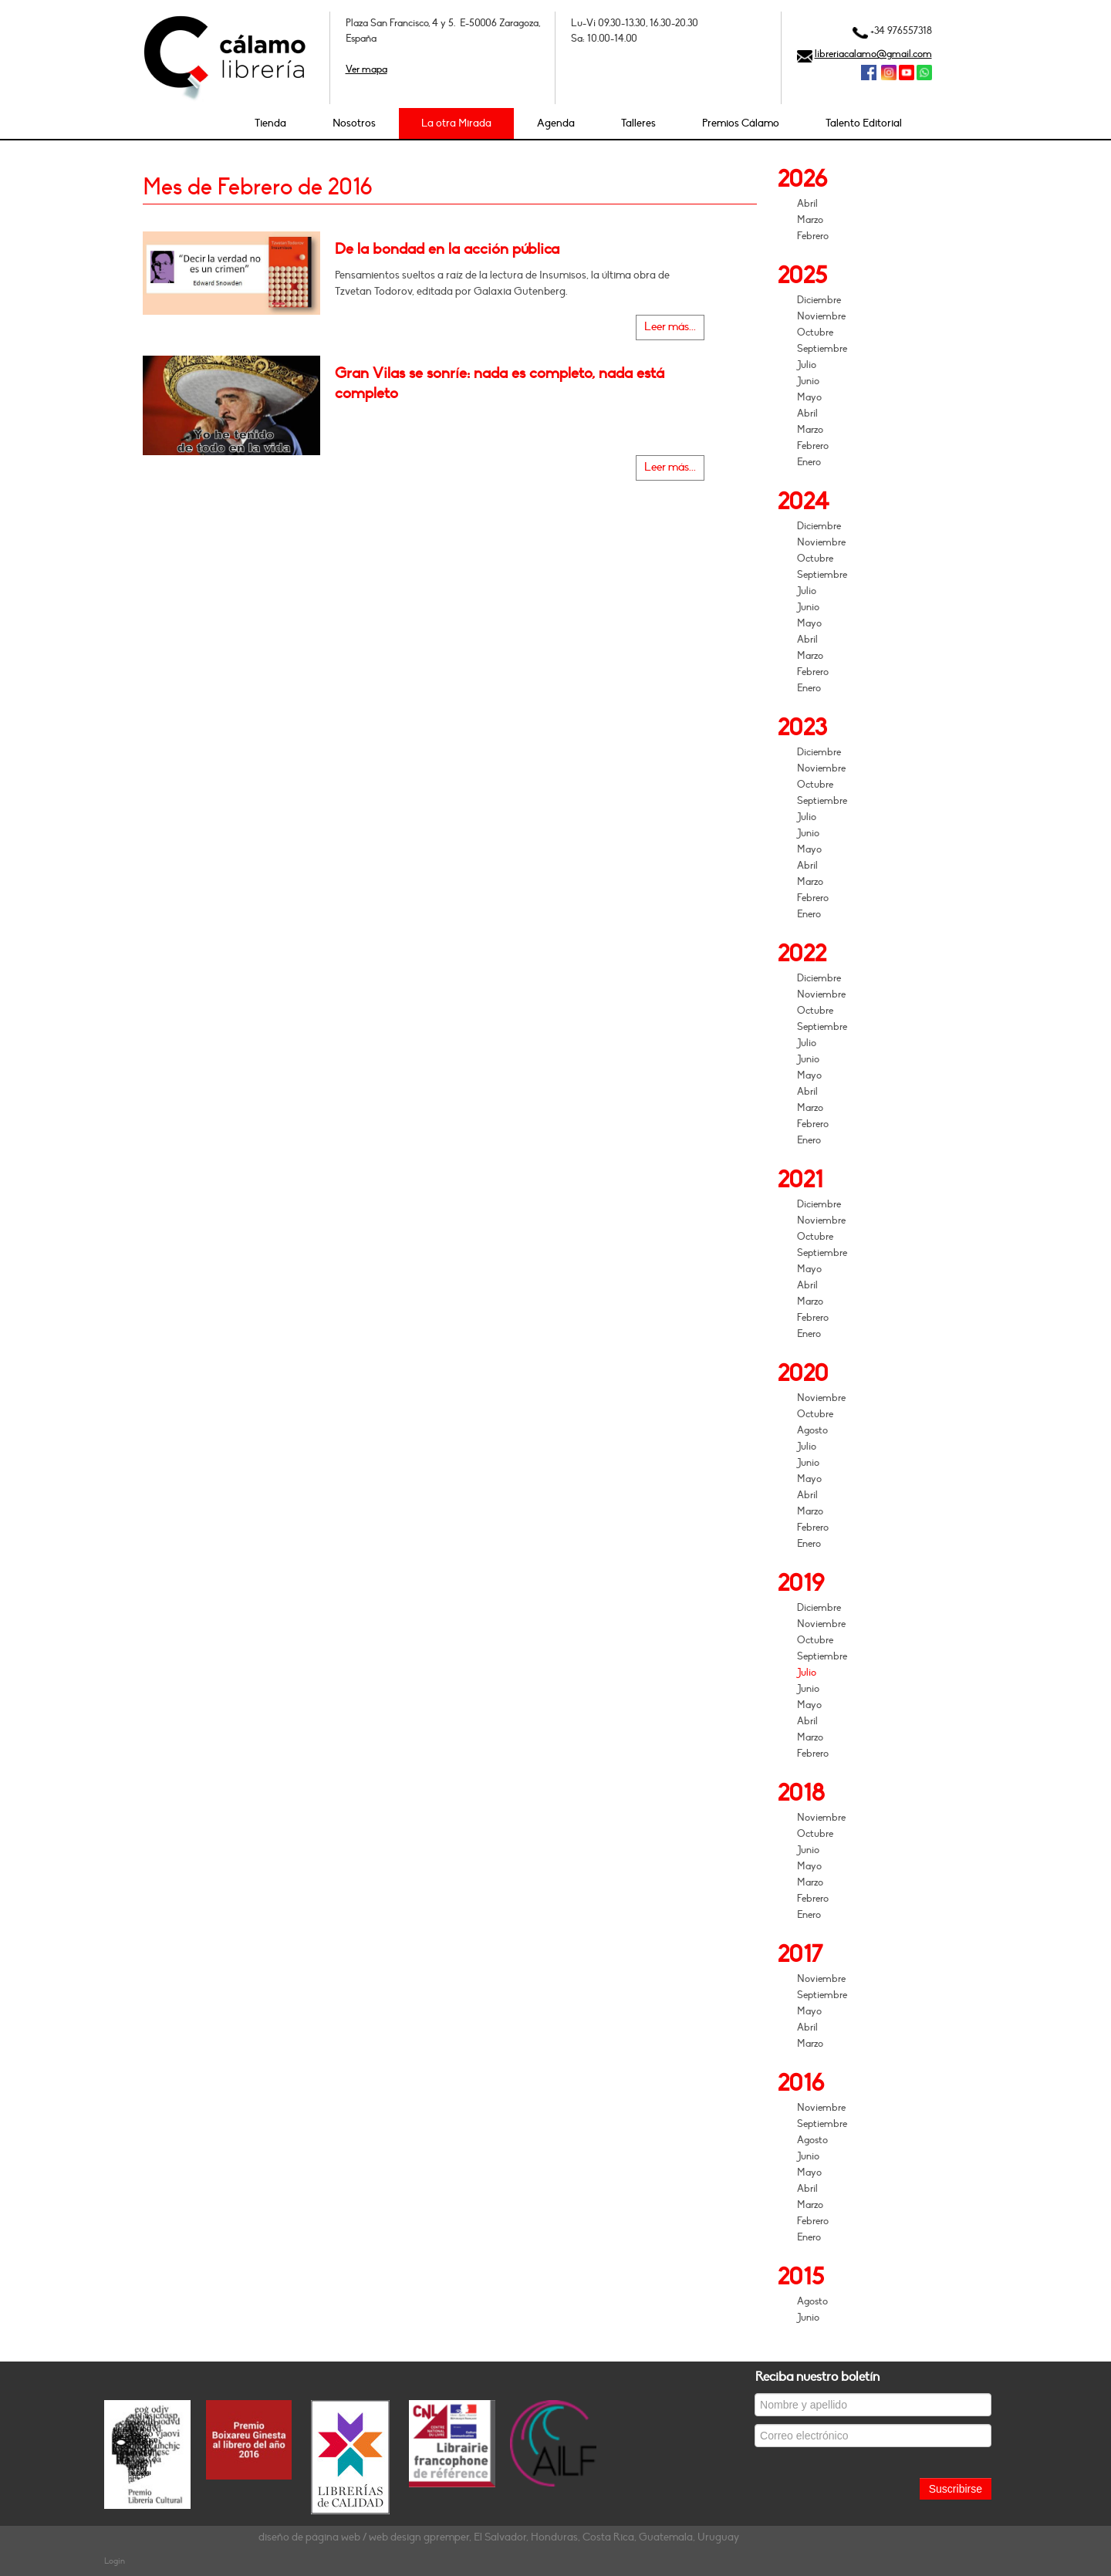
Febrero (813, 236)
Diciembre (819, 300)
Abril (807, 204)
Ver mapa (366, 69)
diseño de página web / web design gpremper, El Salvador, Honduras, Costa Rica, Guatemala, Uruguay (498, 2537)
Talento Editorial (864, 123)
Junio (808, 381)
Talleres (638, 123)
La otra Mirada (456, 123)
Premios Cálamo (740, 123)
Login (114, 2561)
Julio (806, 365)
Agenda (556, 123)
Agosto (812, 1430)
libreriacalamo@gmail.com (873, 54)
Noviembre (821, 316)
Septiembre (822, 349)
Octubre (815, 332)
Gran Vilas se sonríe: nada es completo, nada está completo (499, 383)
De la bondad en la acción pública (447, 249)
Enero (809, 462)
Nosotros (354, 123)
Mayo (809, 397)
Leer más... (670, 326)
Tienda (270, 123)
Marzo (810, 220)
